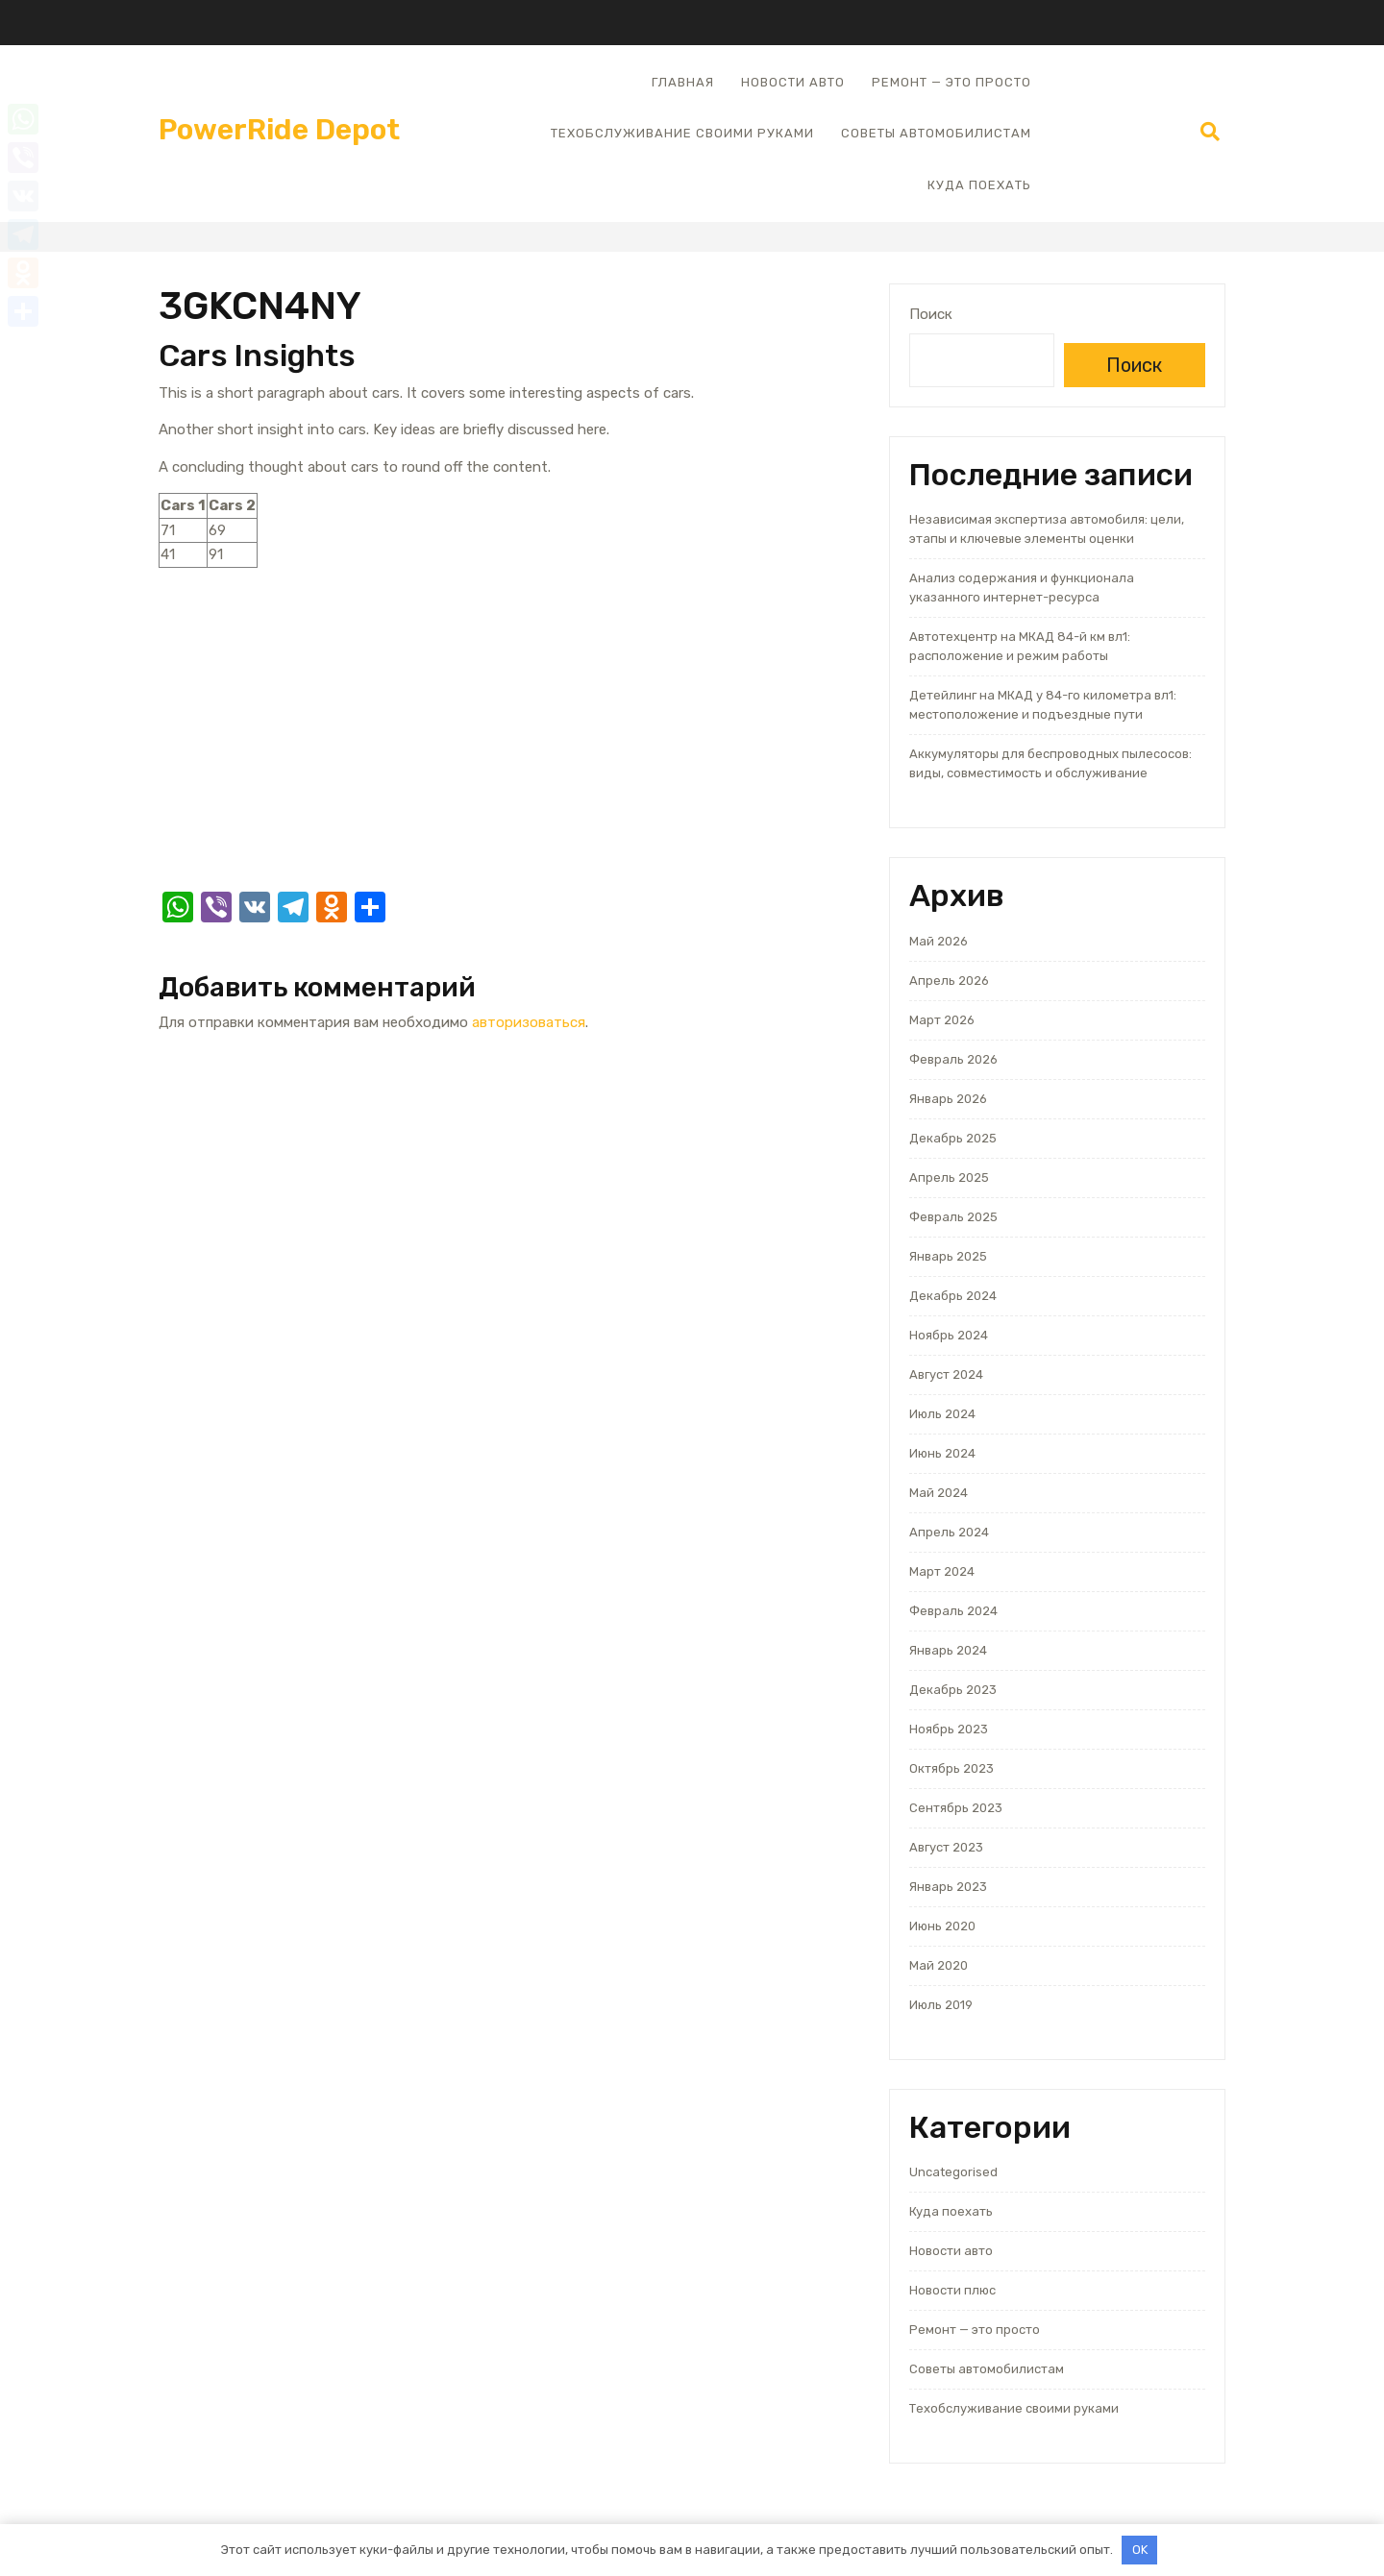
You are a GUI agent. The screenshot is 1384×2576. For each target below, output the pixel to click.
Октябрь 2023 (951, 1768)
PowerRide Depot (279, 129)
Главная (683, 82)
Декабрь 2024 (953, 1295)
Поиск (930, 314)
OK (1140, 2549)
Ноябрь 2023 (948, 1729)
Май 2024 (938, 1492)
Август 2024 (946, 1374)
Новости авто (793, 82)
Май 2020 (938, 1965)
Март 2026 (942, 1020)
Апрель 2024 (949, 1532)
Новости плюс (952, 2290)
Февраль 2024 (953, 1611)
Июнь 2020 (942, 1926)
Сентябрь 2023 (955, 1808)
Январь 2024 (948, 1650)
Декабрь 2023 (953, 1689)
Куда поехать (979, 185)
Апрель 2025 (949, 1177)
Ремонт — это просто (951, 82)
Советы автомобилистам (936, 133)
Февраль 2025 (953, 1217)
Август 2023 (946, 1847)
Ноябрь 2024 (948, 1335)
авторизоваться (528, 1022)
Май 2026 (938, 941)
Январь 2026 (948, 1099)
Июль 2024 (942, 1414)
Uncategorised (953, 2172)
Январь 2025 (948, 1256)
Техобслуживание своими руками (682, 133)
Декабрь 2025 (953, 1138)
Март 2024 (942, 1571)
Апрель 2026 (949, 980)
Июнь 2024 (942, 1453)
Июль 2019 (941, 2005)
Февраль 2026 (953, 1059)
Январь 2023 (948, 1886)
